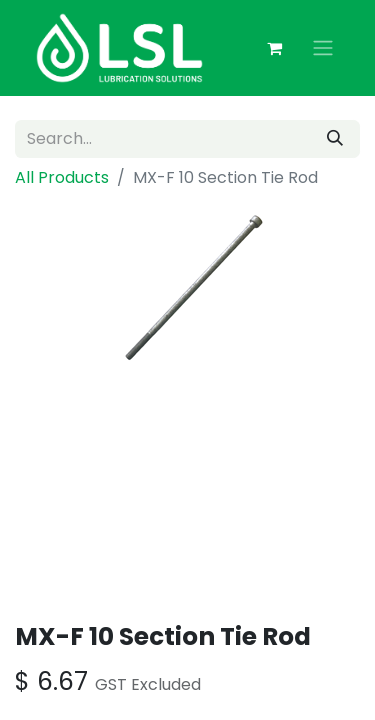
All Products (62, 177)
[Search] (335, 139)
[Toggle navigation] (323, 48)
